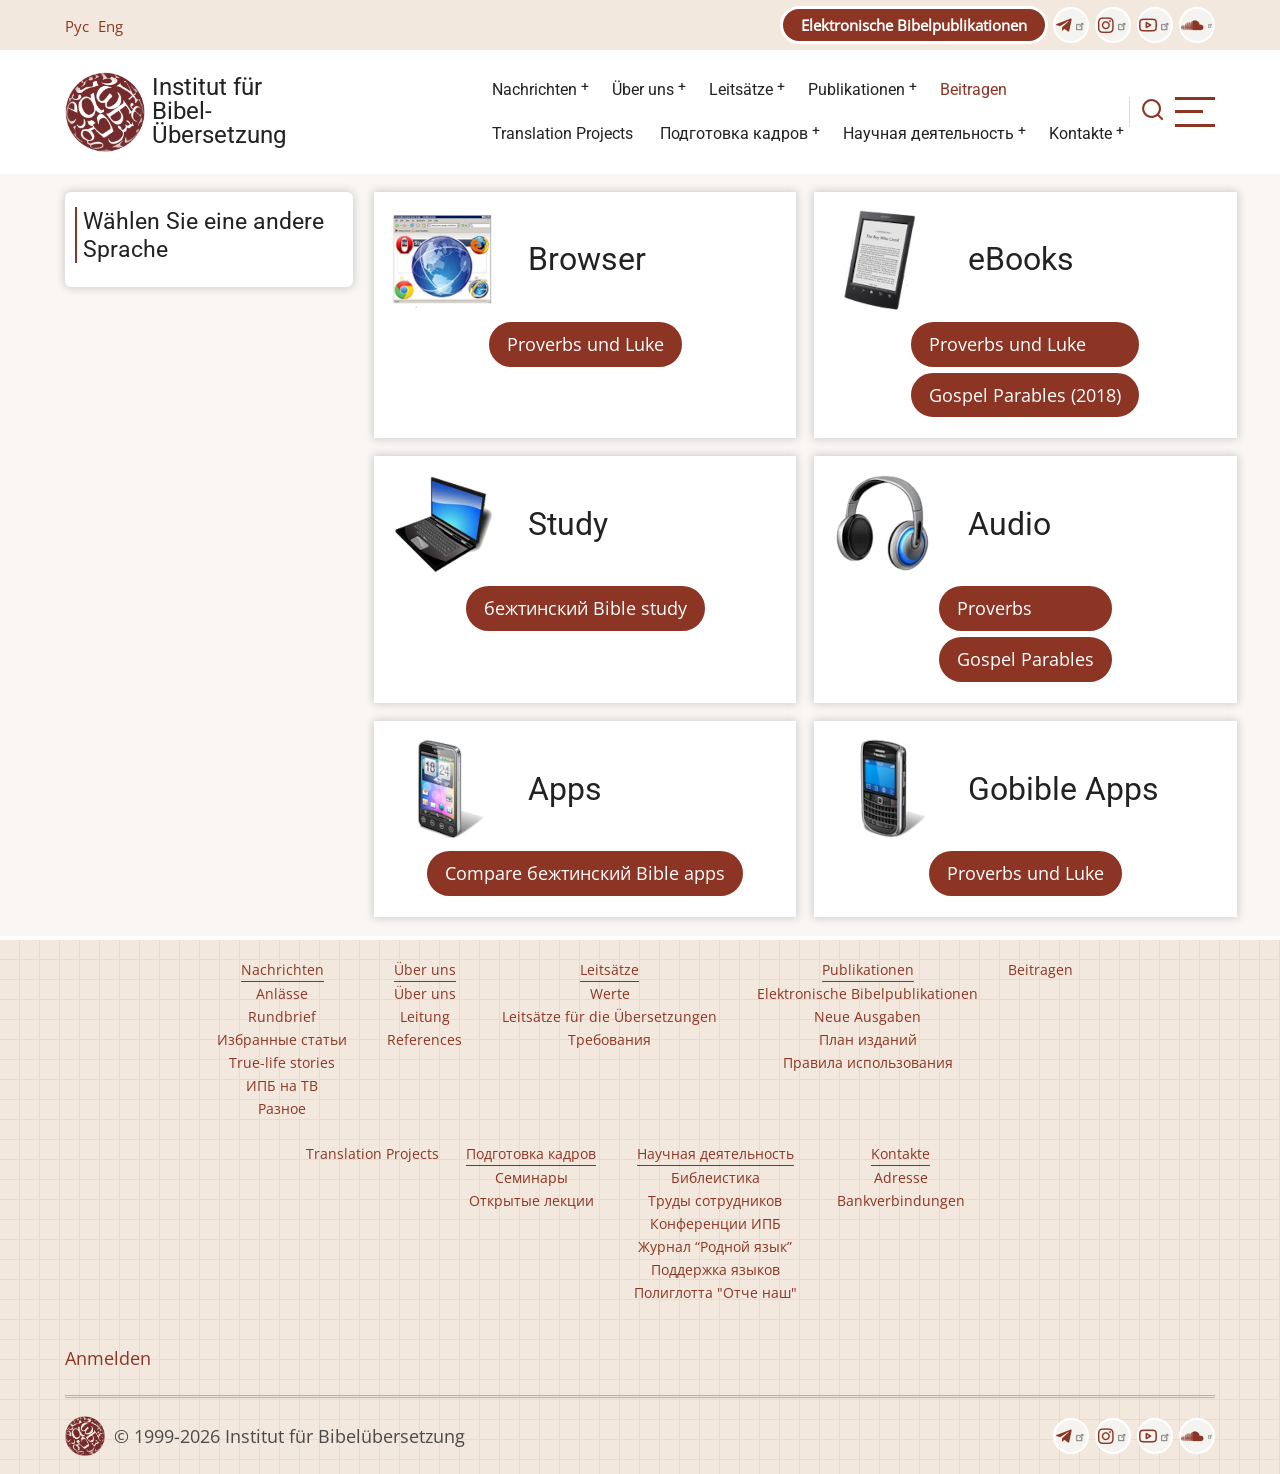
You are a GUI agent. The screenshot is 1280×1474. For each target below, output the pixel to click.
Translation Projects (562, 133)
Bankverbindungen (901, 1200)
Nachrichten (534, 89)
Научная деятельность (928, 133)
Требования (609, 1039)
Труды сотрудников (715, 1200)
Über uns (643, 89)
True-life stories (282, 1062)
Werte (610, 993)
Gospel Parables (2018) (1025, 395)
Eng (110, 26)
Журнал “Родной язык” (715, 1246)
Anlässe (282, 993)
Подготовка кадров (734, 133)
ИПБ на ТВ (282, 1085)
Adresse (901, 1177)
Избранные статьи (282, 1039)
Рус (77, 26)
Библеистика (715, 1177)
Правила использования (868, 1062)
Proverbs (994, 608)
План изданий (868, 1039)
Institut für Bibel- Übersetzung (219, 112)
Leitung (425, 1016)
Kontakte (1080, 133)
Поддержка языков (715, 1269)
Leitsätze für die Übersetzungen (609, 1016)
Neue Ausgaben (867, 1016)
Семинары (531, 1177)
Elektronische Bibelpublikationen (914, 25)
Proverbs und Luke (585, 344)
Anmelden (108, 1358)
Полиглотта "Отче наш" (715, 1292)
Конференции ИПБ (715, 1223)
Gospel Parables (1025, 659)
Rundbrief (282, 1016)
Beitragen (973, 89)
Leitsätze (741, 89)
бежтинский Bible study (585, 608)
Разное (282, 1108)
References (424, 1039)
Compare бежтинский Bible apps (585, 873)
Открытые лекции (531, 1200)
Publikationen (856, 89)
